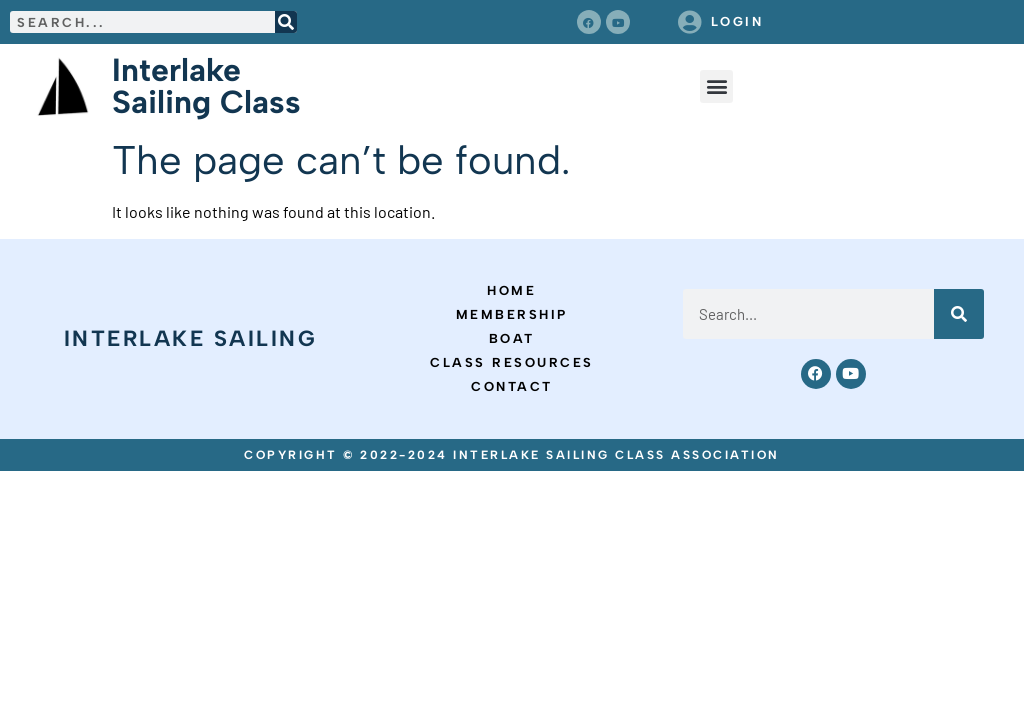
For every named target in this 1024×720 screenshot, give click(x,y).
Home (511, 290)
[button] (716, 86)
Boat (512, 338)
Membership (512, 314)
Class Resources (512, 362)
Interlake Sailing (191, 338)
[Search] (286, 22)
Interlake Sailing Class (206, 86)
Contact (512, 386)
